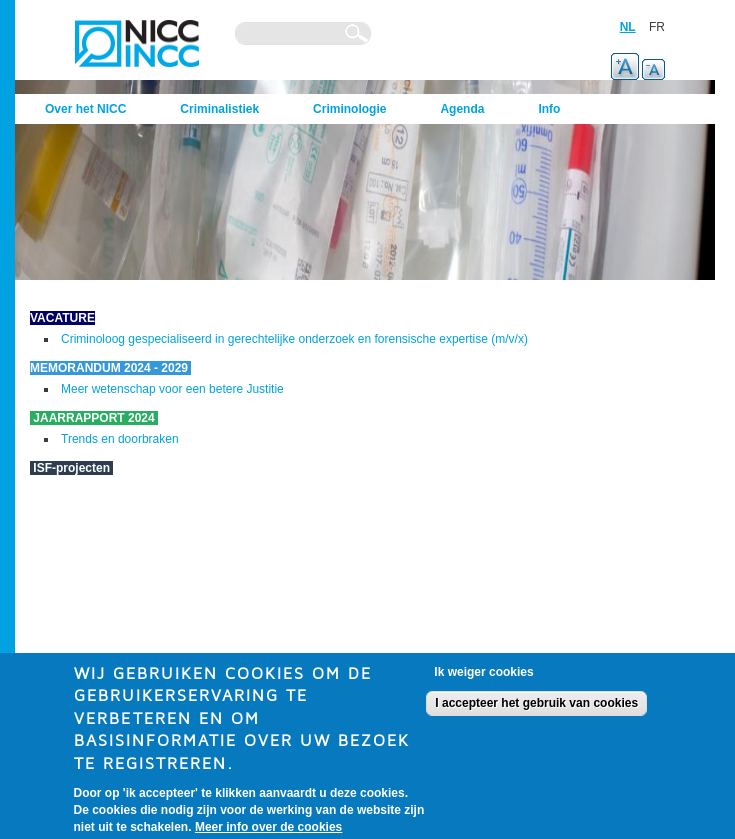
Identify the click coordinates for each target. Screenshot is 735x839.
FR (657, 27)
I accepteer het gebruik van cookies (536, 711)
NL (628, 27)
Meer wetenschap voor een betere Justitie (172, 389)
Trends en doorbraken (120, 439)
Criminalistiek (219, 109)
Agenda (462, 109)
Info (549, 109)
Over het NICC (85, 109)
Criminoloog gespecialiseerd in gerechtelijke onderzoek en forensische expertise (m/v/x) (294, 339)
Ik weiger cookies (483, 680)
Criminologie (349, 109)
